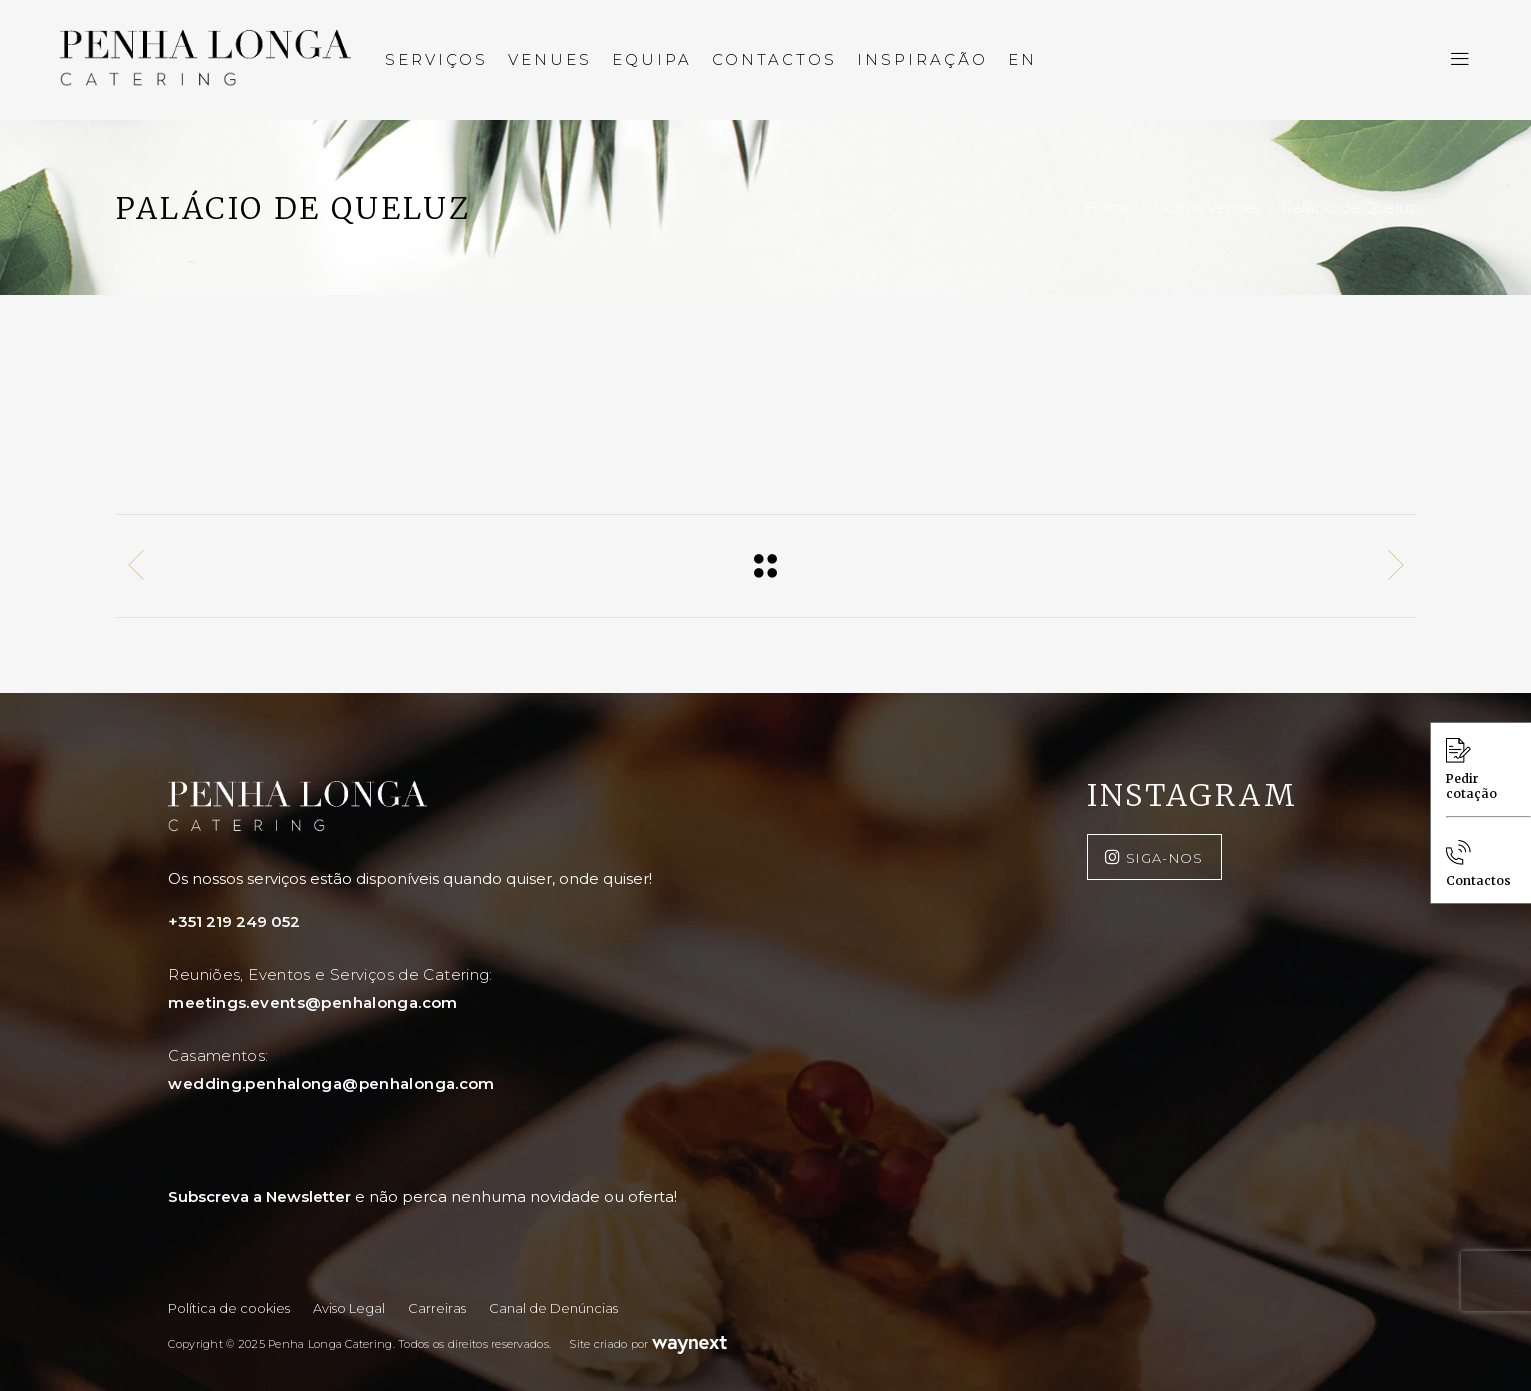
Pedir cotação (1471, 769)
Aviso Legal (349, 1308)
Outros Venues (1207, 208)
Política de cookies (229, 1308)
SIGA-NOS (1165, 858)
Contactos (1478, 864)
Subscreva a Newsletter (422, 1196)
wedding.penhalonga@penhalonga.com (331, 1083)
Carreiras (437, 1308)
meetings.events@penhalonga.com (312, 1002)
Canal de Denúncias (553, 1308)
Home (1108, 208)
